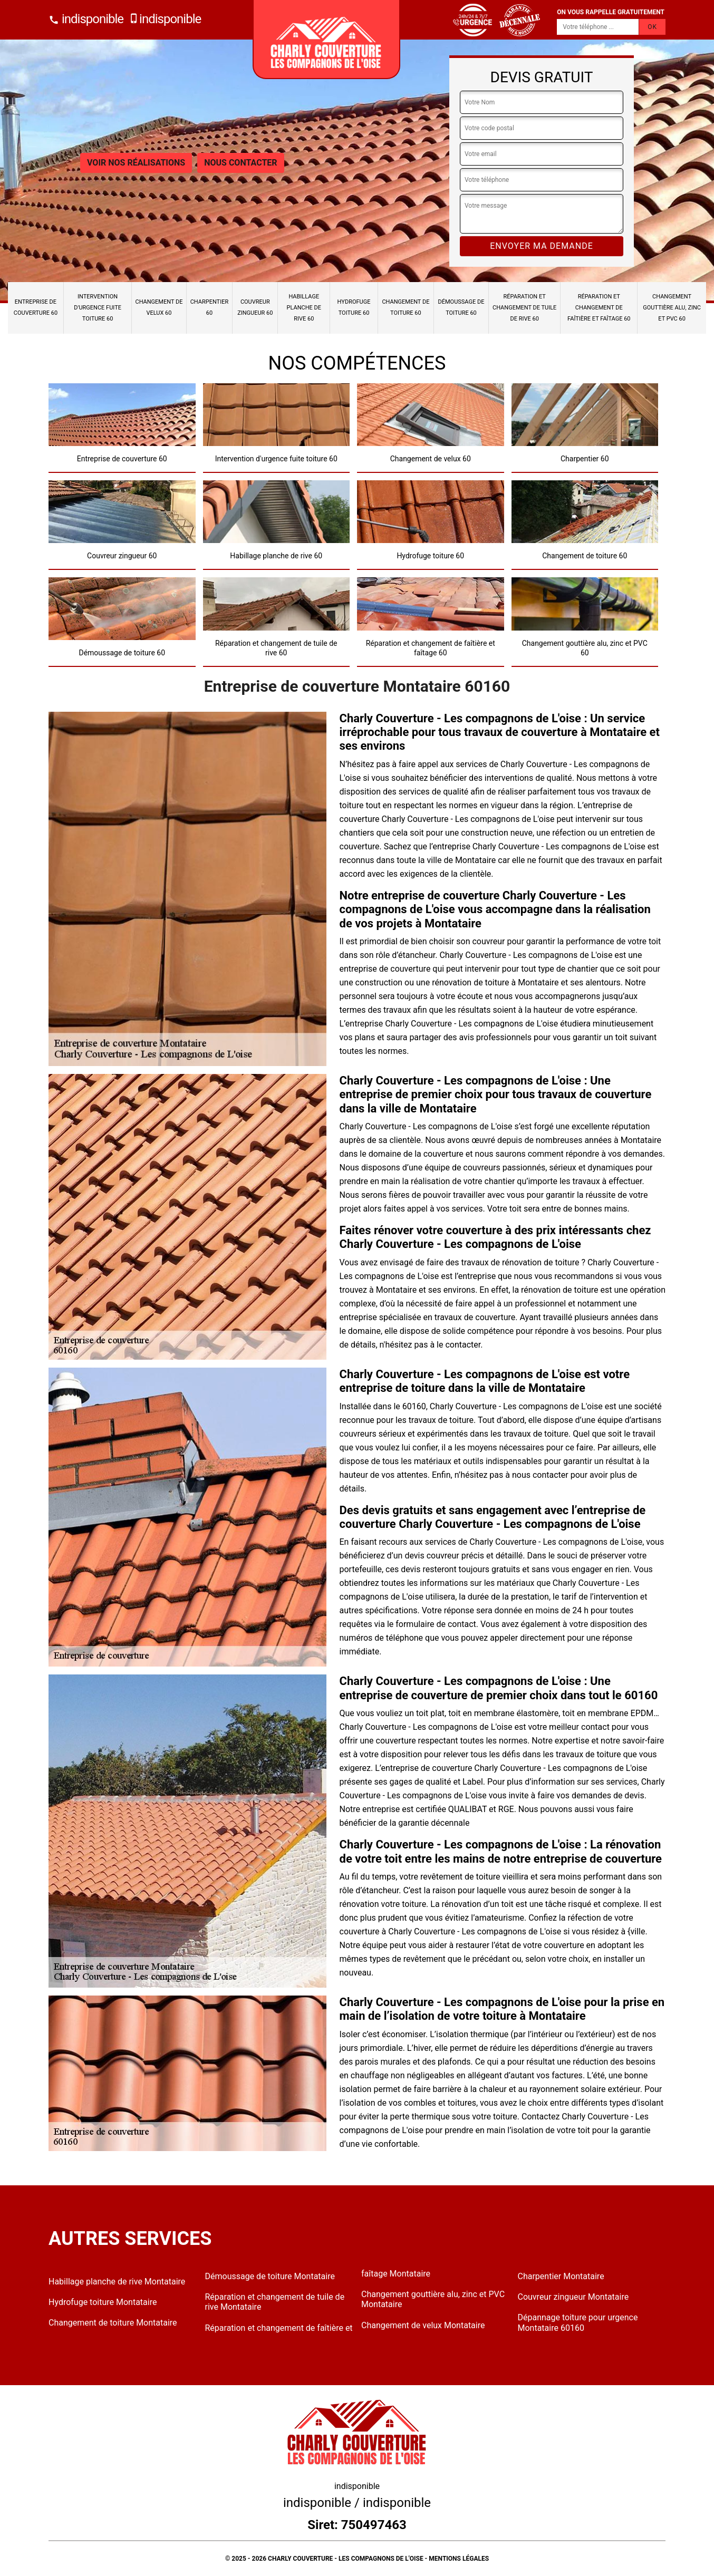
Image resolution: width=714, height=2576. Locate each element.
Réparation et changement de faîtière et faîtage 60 (598, 307)
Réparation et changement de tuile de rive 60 (524, 307)
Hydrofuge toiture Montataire (103, 2302)
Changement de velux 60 (158, 307)
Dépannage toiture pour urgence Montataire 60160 (578, 2322)
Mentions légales (459, 2558)
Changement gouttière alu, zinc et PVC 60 (672, 307)
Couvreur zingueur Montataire (573, 2297)
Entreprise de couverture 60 (35, 307)
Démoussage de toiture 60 (461, 307)
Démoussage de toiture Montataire (270, 2276)
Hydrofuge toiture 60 (354, 307)
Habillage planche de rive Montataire (117, 2282)
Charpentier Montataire (561, 2276)
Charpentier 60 (209, 307)
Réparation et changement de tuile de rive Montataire (275, 2302)
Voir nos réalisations (136, 163)
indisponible (86, 19)
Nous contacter (240, 163)
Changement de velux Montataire (423, 2325)
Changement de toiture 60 (405, 307)
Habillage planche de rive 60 (304, 307)
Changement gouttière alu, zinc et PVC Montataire (433, 2299)
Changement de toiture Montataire (113, 2323)
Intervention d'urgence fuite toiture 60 (97, 307)
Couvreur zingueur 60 (255, 307)
